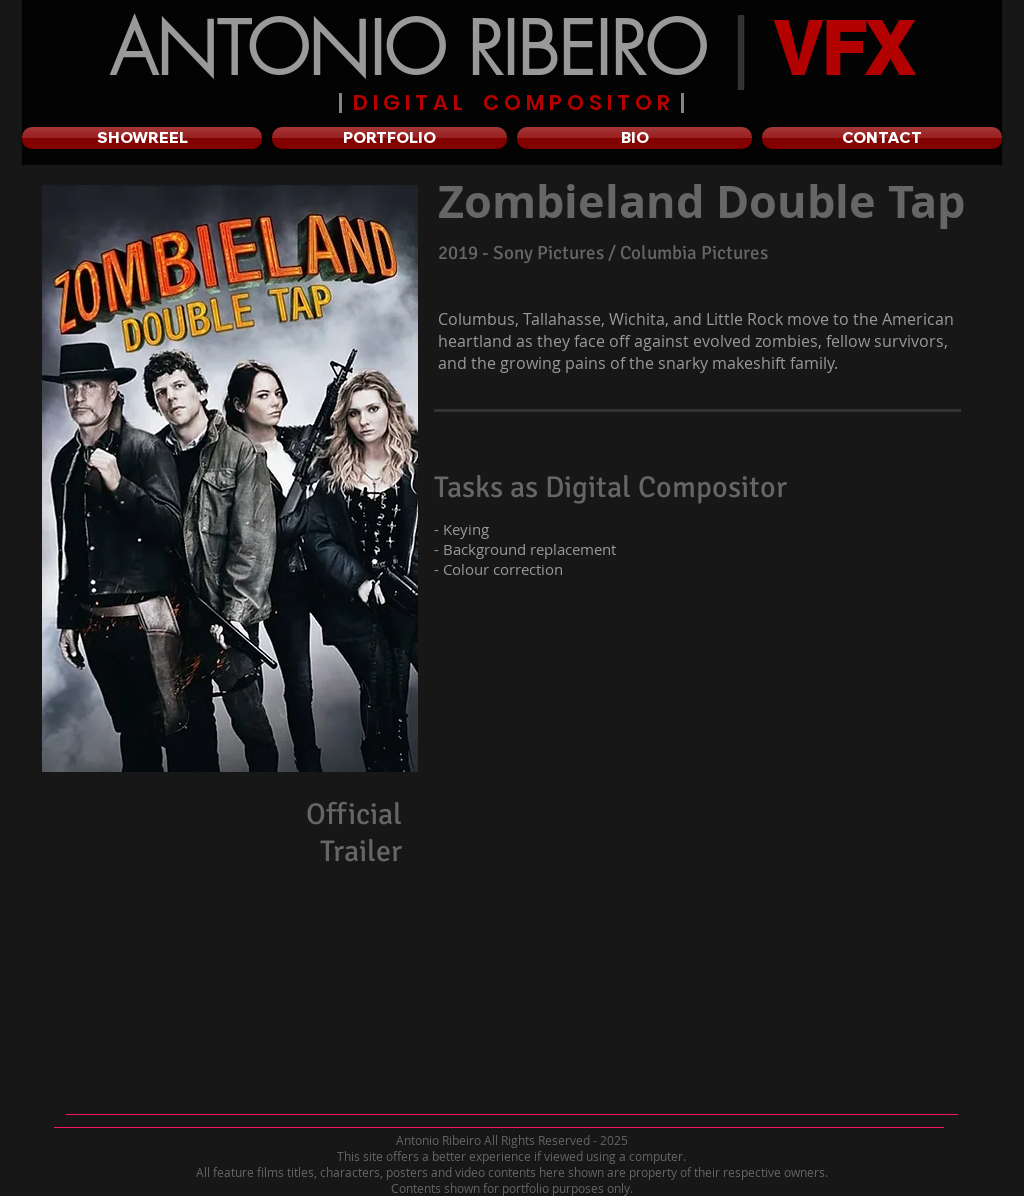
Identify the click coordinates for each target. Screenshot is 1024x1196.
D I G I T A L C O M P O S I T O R (511, 102)
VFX (843, 48)
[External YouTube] (686, 951)
